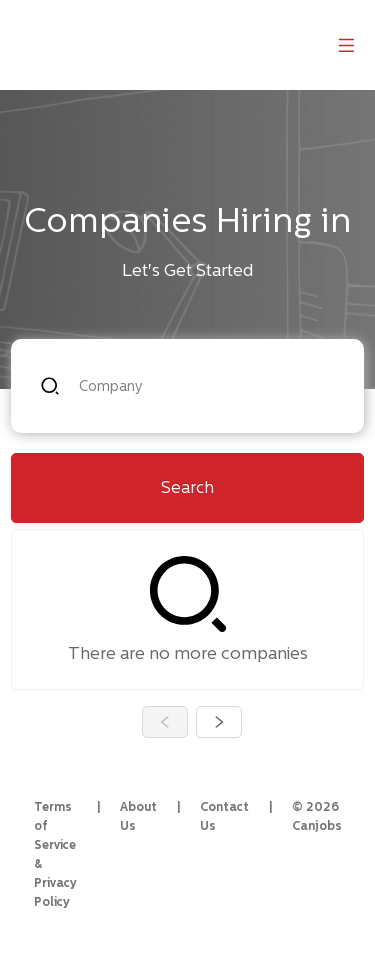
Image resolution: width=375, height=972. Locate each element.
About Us (138, 816)
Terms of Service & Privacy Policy (55, 854)
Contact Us (224, 816)
